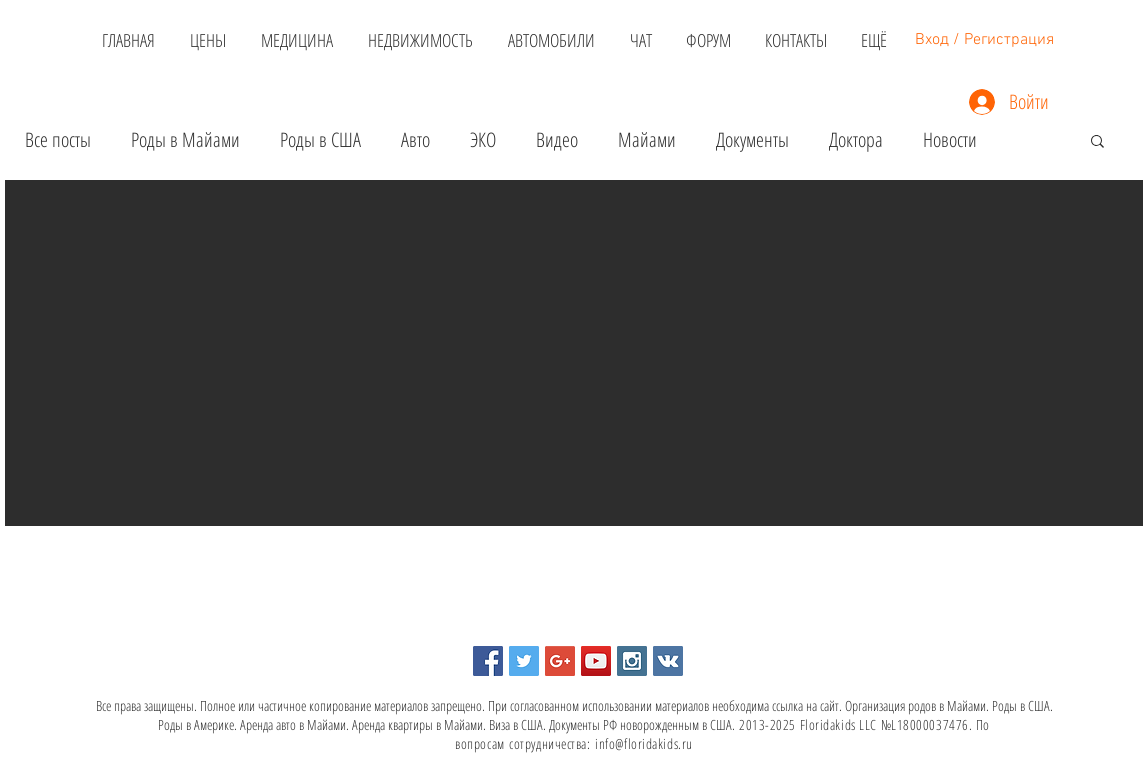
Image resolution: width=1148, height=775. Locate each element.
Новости (950, 139)
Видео (557, 139)
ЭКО (483, 139)
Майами (647, 139)
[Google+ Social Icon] (560, 661)
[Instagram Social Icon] (632, 661)
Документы (752, 139)
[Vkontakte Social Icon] (668, 661)
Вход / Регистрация (984, 40)
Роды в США (320, 139)
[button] (1097, 142)
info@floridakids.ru (644, 743)
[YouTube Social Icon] (596, 661)
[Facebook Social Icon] (488, 661)
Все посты (58, 139)
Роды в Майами (185, 139)
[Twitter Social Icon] (524, 661)
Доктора (856, 139)
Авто (415, 139)
